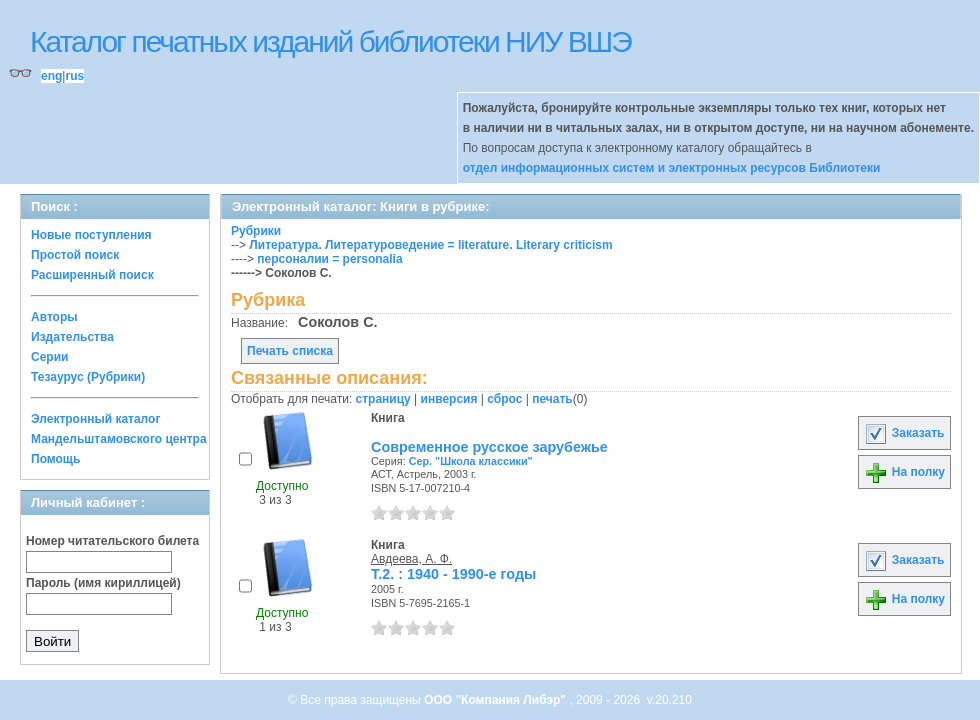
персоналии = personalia (329, 259)
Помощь (55, 459)
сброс (504, 399)
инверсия (449, 399)
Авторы (54, 317)
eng (51, 76)
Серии (49, 357)
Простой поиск (75, 255)
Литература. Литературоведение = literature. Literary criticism (430, 245)
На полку (904, 472)
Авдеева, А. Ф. (411, 559)
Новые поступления (91, 235)
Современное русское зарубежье (489, 447)
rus (74, 76)
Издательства (72, 337)
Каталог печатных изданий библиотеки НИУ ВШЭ (330, 41)
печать (552, 399)
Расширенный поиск (92, 275)
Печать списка (290, 351)
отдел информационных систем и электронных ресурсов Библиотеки (672, 168)
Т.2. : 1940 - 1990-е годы (453, 574)
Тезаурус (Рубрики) (88, 377)
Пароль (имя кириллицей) (103, 583)
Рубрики (256, 231)
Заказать (904, 433)
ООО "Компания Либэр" (496, 700)
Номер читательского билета (112, 541)
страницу (383, 399)
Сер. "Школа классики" (471, 461)
